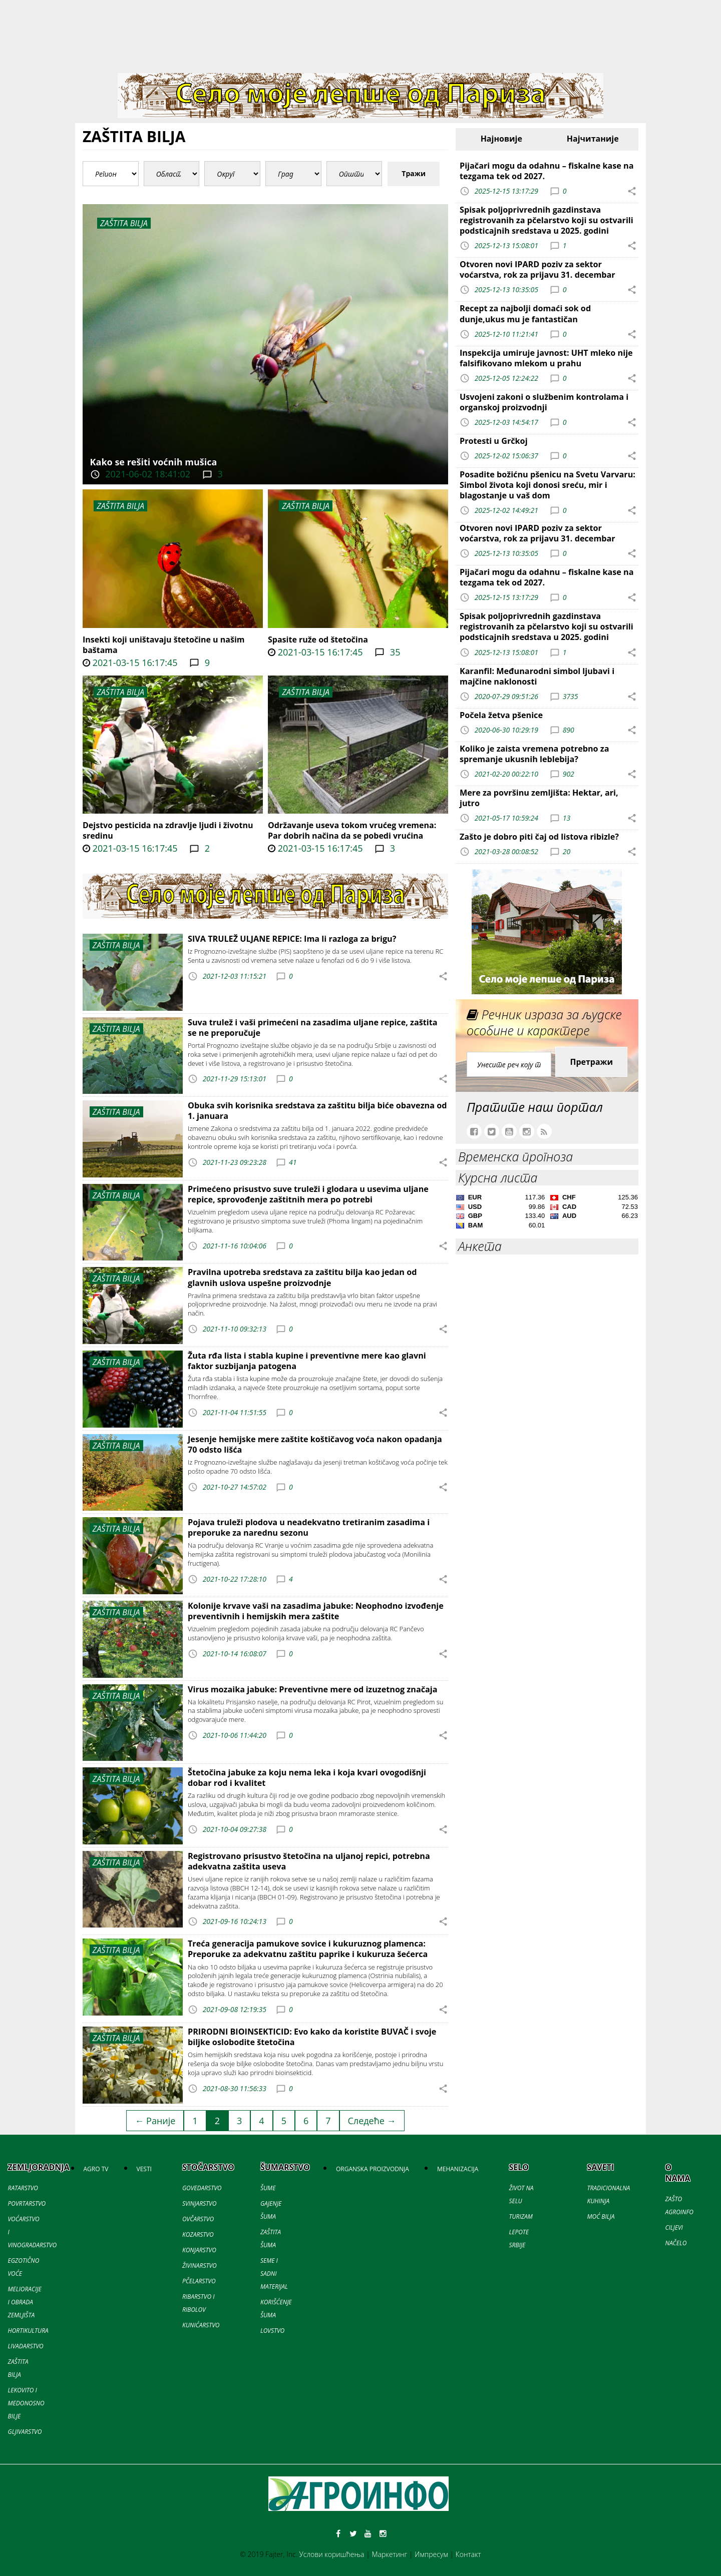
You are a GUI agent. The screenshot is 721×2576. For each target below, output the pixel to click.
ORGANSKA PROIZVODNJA (372, 2169)
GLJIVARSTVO (25, 2431)
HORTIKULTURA (28, 2330)
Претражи (591, 1061)
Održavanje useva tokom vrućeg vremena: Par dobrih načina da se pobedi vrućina (352, 830)
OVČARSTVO (198, 2219)
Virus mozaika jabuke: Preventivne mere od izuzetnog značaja (313, 1689)
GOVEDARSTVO (202, 2188)
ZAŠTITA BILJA (120, 505)
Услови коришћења (332, 2554)
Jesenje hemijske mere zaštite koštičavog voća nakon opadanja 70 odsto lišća (315, 1444)
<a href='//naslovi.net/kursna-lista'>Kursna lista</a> (547, 1212)
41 (292, 1162)
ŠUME (267, 2188)
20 (566, 851)
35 (394, 652)
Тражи (414, 173)
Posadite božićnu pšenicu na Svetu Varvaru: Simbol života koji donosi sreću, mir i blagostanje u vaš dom (547, 485)
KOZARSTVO (198, 2234)
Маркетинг (389, 2554)
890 (568, 729)
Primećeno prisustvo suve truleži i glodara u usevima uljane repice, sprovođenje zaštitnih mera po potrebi (308, 1194)
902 (568, 774)
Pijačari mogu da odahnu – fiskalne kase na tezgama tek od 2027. (546, 171)
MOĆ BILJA (600, 2216)
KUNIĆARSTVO (200, 2325)
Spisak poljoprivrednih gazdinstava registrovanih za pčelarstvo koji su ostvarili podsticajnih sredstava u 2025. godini (546, 220)
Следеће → (372, 2121)
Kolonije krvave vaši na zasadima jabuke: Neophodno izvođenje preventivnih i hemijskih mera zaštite (316, 1611)
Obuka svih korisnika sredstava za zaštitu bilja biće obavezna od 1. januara (317, 1110)
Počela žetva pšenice (501, 715)
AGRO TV (96, 2169)
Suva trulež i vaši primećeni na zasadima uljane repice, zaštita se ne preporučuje (313, 1027)
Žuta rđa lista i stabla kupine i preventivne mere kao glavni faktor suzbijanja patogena (307, 1361)
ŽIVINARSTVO (199, 2265)
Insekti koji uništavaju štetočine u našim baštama (164, 645)
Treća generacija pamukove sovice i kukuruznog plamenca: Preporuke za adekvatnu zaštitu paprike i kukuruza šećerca (308, 1949)
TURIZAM (520, 2216)
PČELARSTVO (199, 2281)
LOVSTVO (272, 2330)
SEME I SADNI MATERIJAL (274, 2273)
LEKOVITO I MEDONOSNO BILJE (26, 2403)
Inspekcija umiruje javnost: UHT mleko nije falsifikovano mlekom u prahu (546, 358)
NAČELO (675, 2243)
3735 (570, 696)
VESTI (144, 2169)
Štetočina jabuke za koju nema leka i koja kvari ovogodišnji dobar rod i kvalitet (307, 1777)
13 (566, 818)
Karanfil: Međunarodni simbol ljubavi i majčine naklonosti (537, 676)
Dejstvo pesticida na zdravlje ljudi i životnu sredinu (168, 830)
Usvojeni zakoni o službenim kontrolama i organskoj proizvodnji (544, 402)
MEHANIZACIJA (457, 2169)
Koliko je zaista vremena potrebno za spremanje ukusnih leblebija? (534, 754)
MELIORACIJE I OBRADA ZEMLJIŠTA (25, 2302)
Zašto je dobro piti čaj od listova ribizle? (539, 836)
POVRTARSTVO (27, 2203)
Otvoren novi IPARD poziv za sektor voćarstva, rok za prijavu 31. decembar (537, 269)
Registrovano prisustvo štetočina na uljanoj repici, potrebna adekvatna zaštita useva (309, 1861)
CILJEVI (673, 2227)
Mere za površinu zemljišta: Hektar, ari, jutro (539, 798)
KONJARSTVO (199, 2250)
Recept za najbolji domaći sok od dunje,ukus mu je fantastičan (525, 313)
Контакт (468, 2554)
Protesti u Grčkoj (494, 440)
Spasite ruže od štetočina (318, 639)
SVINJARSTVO (199, 2203)
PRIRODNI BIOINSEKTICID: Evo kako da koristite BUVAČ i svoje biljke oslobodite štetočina (312, 2037)
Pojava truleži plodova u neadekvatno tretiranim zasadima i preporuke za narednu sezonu (309, 1527)
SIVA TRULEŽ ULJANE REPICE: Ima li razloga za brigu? (292, 938)
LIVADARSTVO (26, 2346)
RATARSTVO (23, 2188)
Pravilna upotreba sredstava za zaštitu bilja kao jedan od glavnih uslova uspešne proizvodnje (302, 1277)
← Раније (155, 2121)
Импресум (431, 2554)
